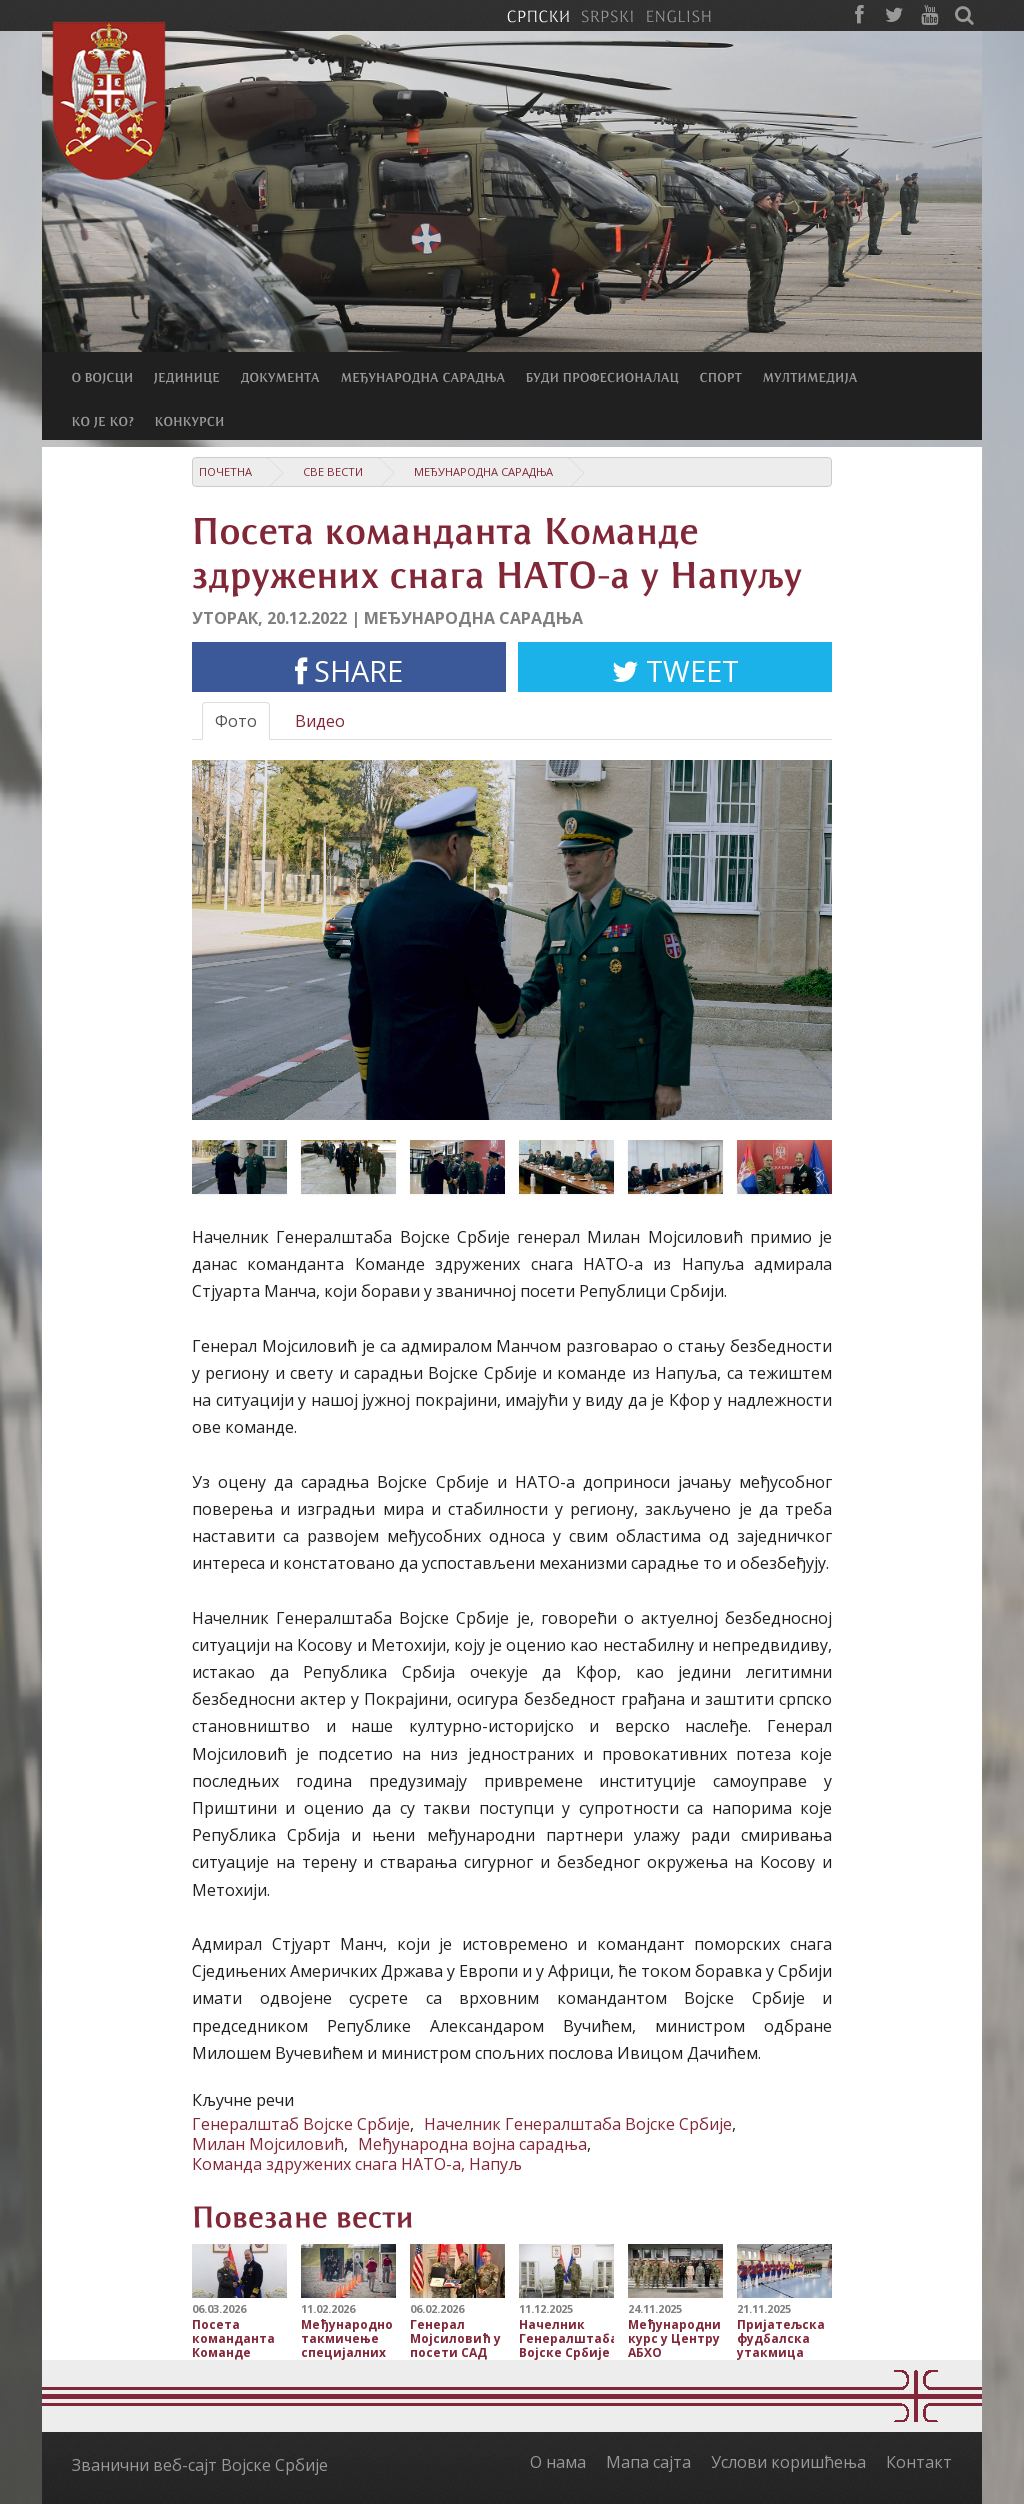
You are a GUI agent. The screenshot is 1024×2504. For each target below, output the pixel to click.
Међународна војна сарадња (472, 2144)
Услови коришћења (788, 2462)
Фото (236, 721)
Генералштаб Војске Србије (301, 2124)
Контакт (919, 2462)
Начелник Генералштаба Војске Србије (578, 2124)
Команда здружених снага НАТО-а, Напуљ (357, 2164)
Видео (320, 721)
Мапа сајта (648, 2462)
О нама (558, 2462)
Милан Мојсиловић (268, 2144)
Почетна (225, 471)
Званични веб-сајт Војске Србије (200, 2465)
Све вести (333, 471)
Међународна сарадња (483, 471)
